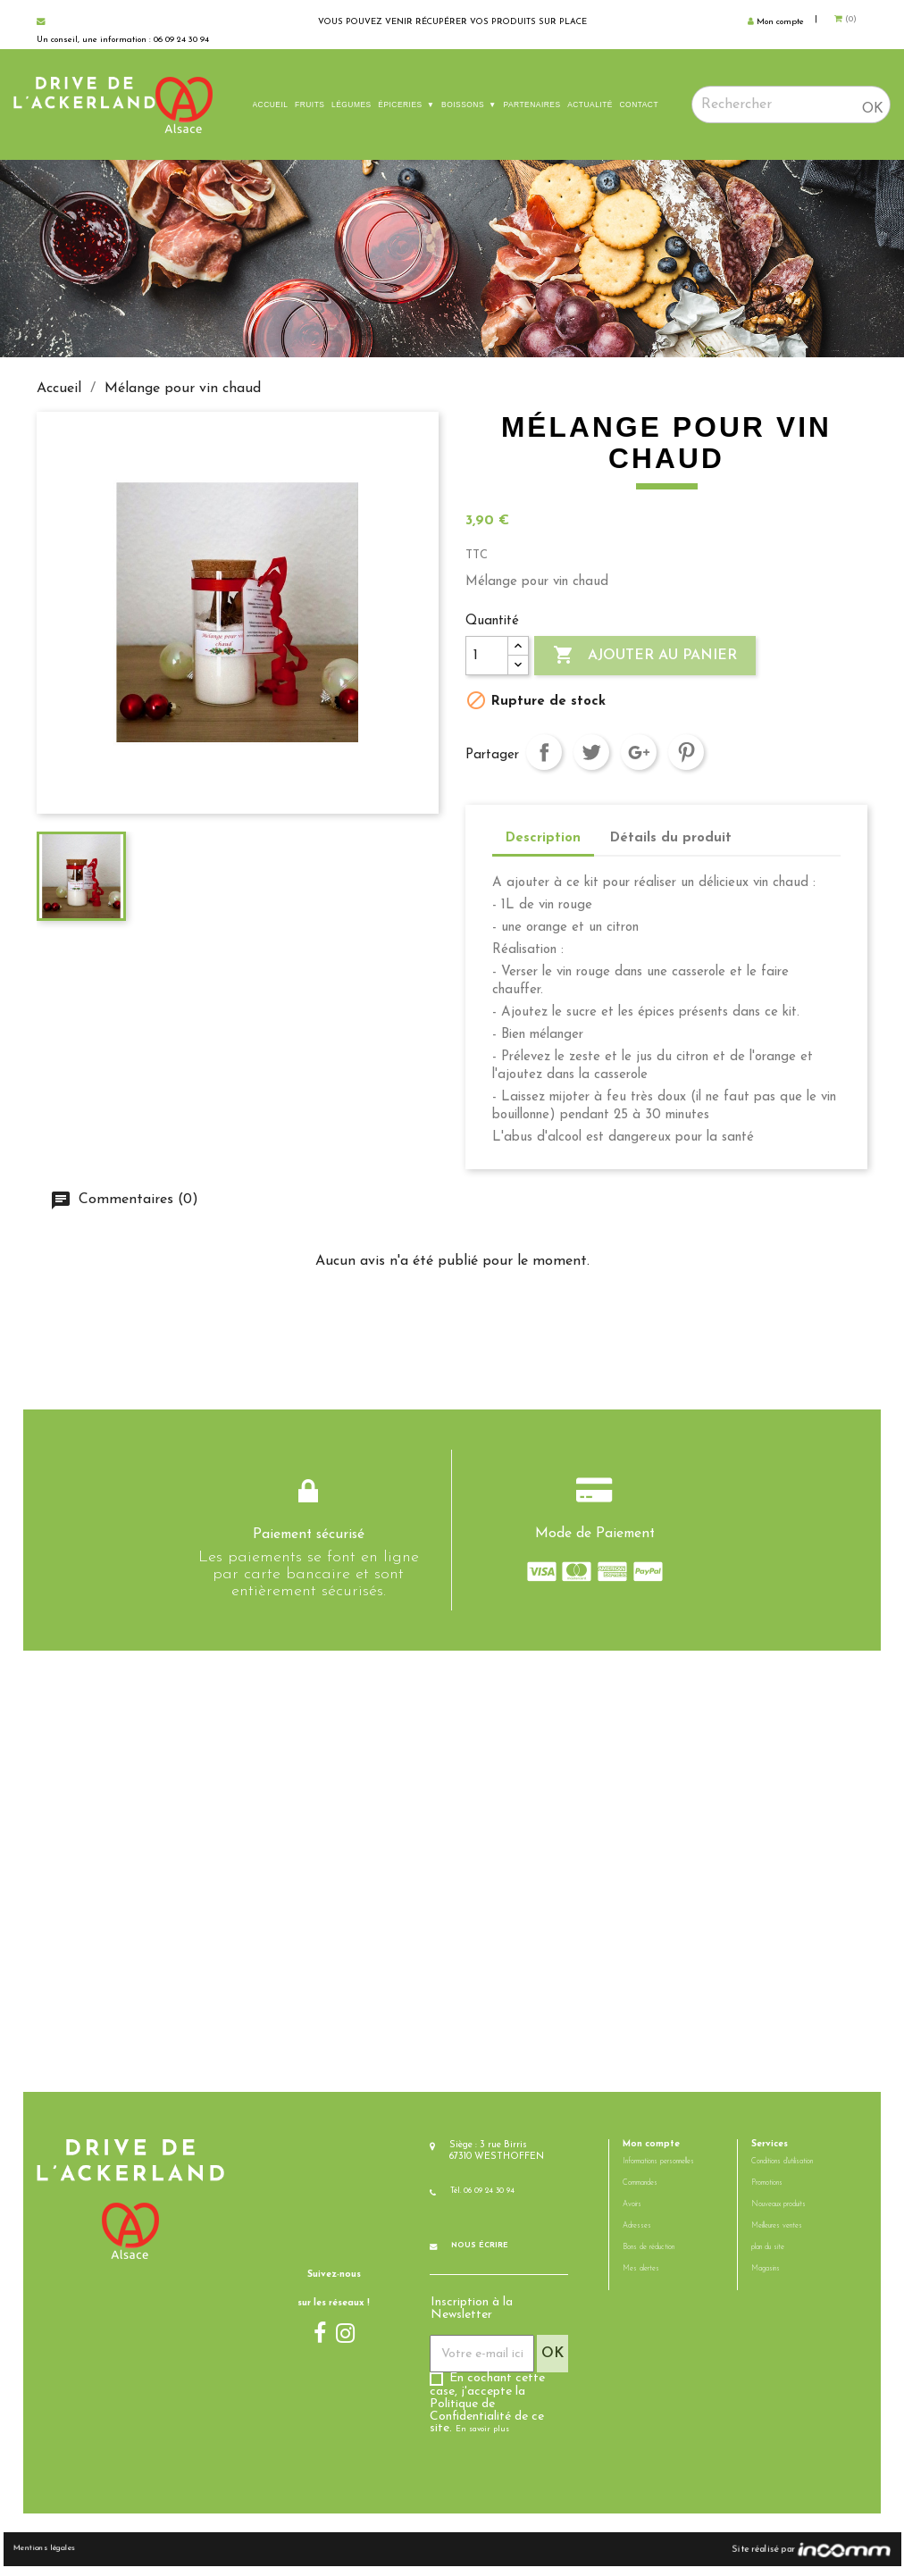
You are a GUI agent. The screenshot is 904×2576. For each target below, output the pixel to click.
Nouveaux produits (778, 2214)
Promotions (767, 2192)
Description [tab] (543, 838)
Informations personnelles (658, 2171)
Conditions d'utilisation (782, 2171)
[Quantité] (486, 655)
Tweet (591, 752)
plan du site (767, 2257)
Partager (544, 752)
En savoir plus (481, 2438)
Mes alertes (641, 2278)
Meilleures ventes (776, 2235)
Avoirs (632, 2214)
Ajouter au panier (645, 655)
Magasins (765, 2278)
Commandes (640, 2192)
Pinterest (686, 752)
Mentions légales (74, 2558)
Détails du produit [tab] (671, 838)
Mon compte (651, 2153)
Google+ (639, 752)
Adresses (637, 2235)
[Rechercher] (791, 104)
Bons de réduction (648, 2257)
